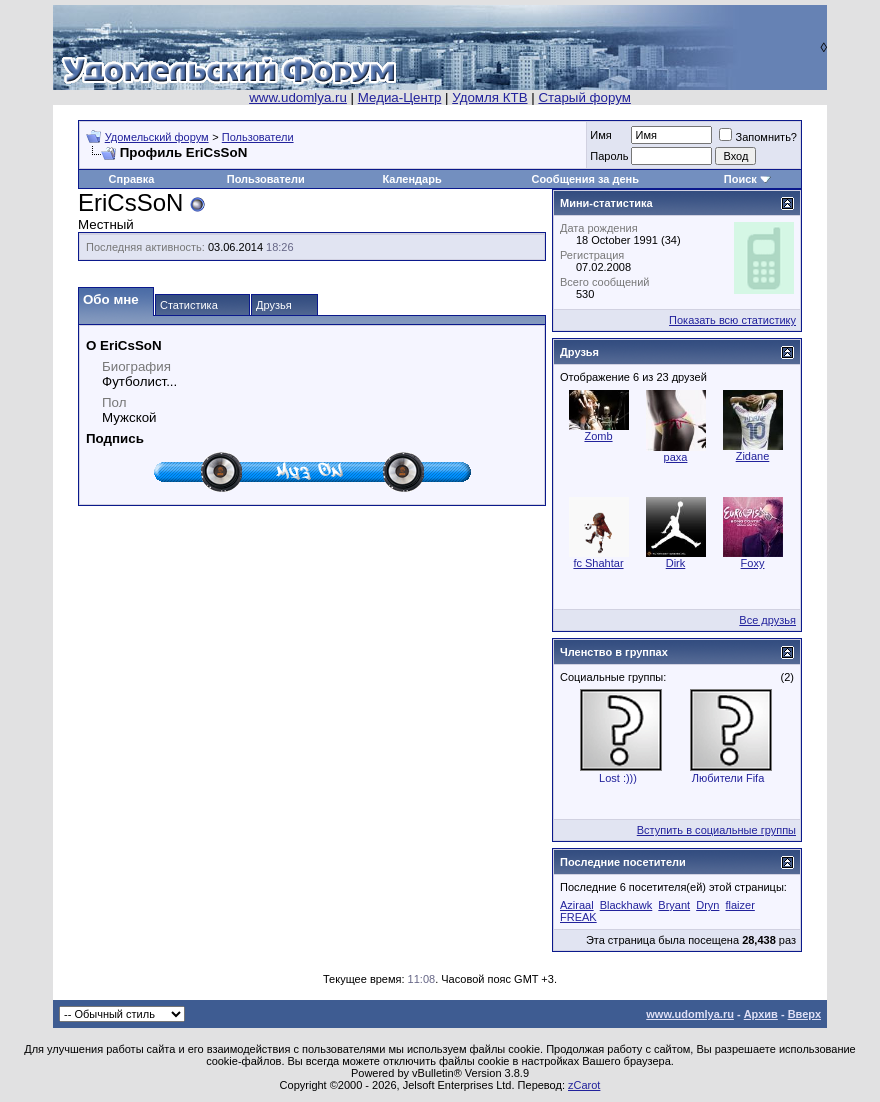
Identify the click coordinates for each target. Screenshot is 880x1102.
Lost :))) (618, 778)
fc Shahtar (598, 563)
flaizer (739, 905)
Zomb (598, 436)
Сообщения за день (584, 179)
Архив (761, 1014)
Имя (600, 135)
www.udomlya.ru (298, 97)
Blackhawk (626, 905)
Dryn (707, 905)
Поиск (740, 179)
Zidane (753, 456)
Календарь (412, 179)
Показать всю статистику (732, 320)
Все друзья (767, 620)
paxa (676, 457)
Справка (132, 179)
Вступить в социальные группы (716, 830)
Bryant (674, 905)
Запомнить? (758, 137)
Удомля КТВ (489, 97)
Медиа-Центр (400, 97)
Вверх (804, 1014)
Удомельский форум (157, 137)
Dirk (676, 563)
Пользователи (258, 137)
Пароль (609, 156)
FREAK (578, 917)
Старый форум (584, 97)
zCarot (584, 1085)
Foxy (753, 563)
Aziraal (577, 905)
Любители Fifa (728, 778)
